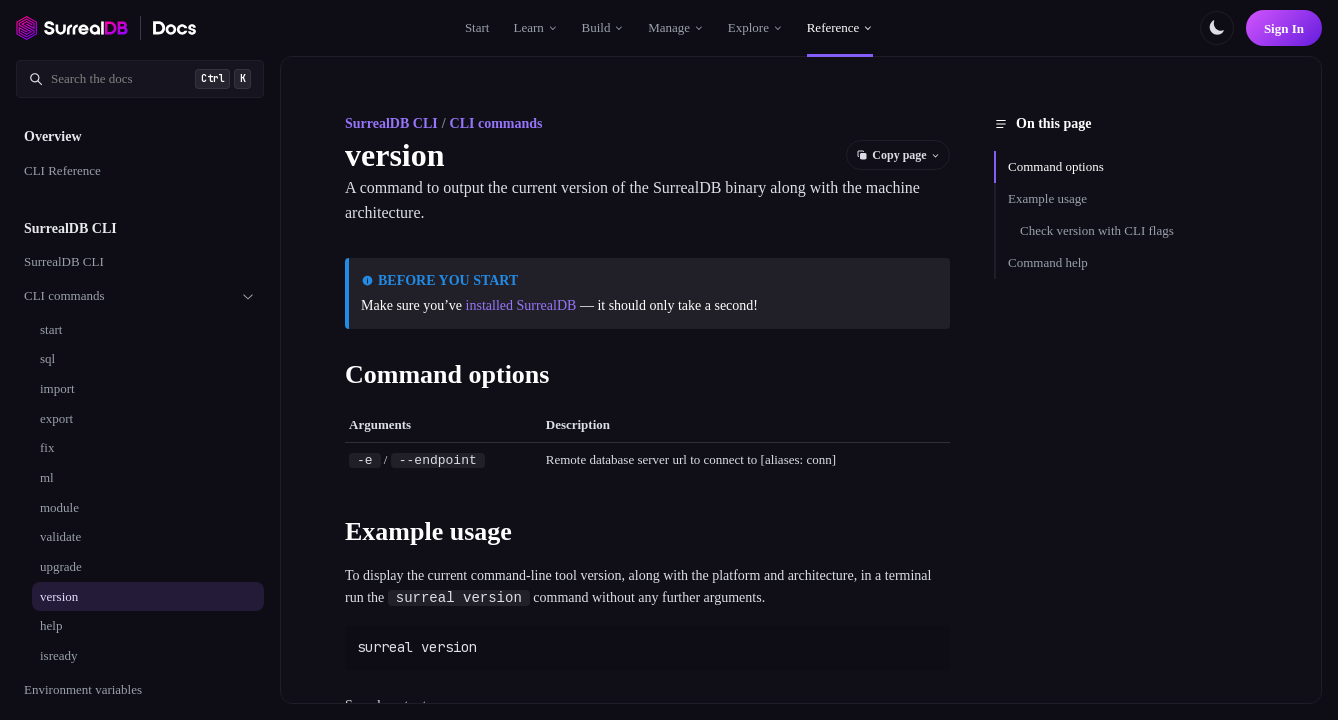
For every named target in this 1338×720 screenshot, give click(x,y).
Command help (1048, 262)
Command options (1056, 166)
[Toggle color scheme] (1217, 28)
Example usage (1047, 198)
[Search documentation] (140, 79)
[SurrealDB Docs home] (175, 28)
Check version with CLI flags (1097, 230)
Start (477, 27)
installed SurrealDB (521, 305)
